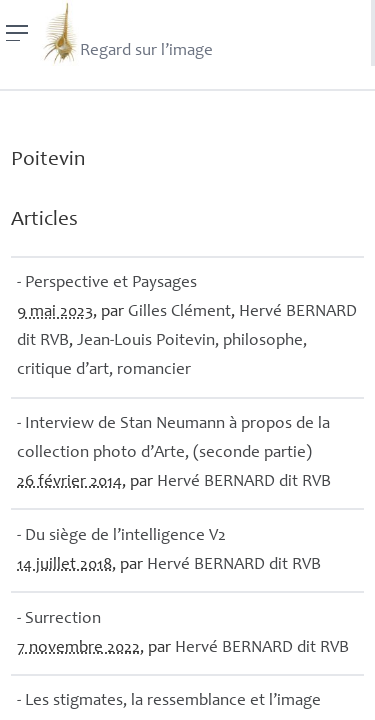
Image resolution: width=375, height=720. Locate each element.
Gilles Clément (179, 312)
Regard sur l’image (126, 33)
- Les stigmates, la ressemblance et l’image (169, 701)
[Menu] (17, 33)
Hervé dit (244, 482)
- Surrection (59, 619)
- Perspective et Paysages (107, 283)
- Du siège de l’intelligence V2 (121, 536)
